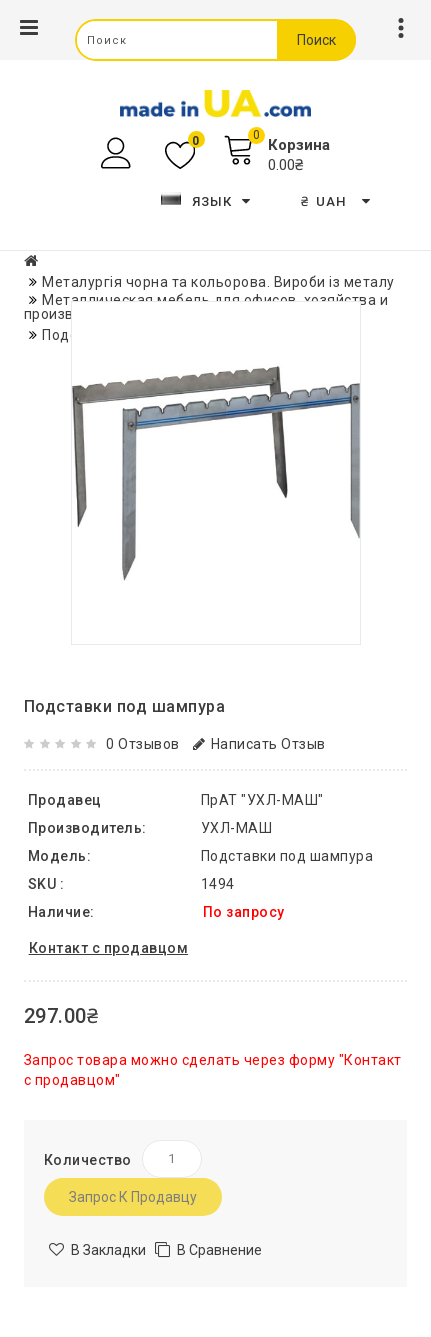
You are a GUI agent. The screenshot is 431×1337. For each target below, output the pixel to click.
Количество (88, 1160)
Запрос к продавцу (133, 1197)
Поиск (316, 40)
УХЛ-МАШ (237, 828)
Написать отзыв (259, 744)
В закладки (108, 1250)
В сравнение (219, 1250)
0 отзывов (143, 744)
